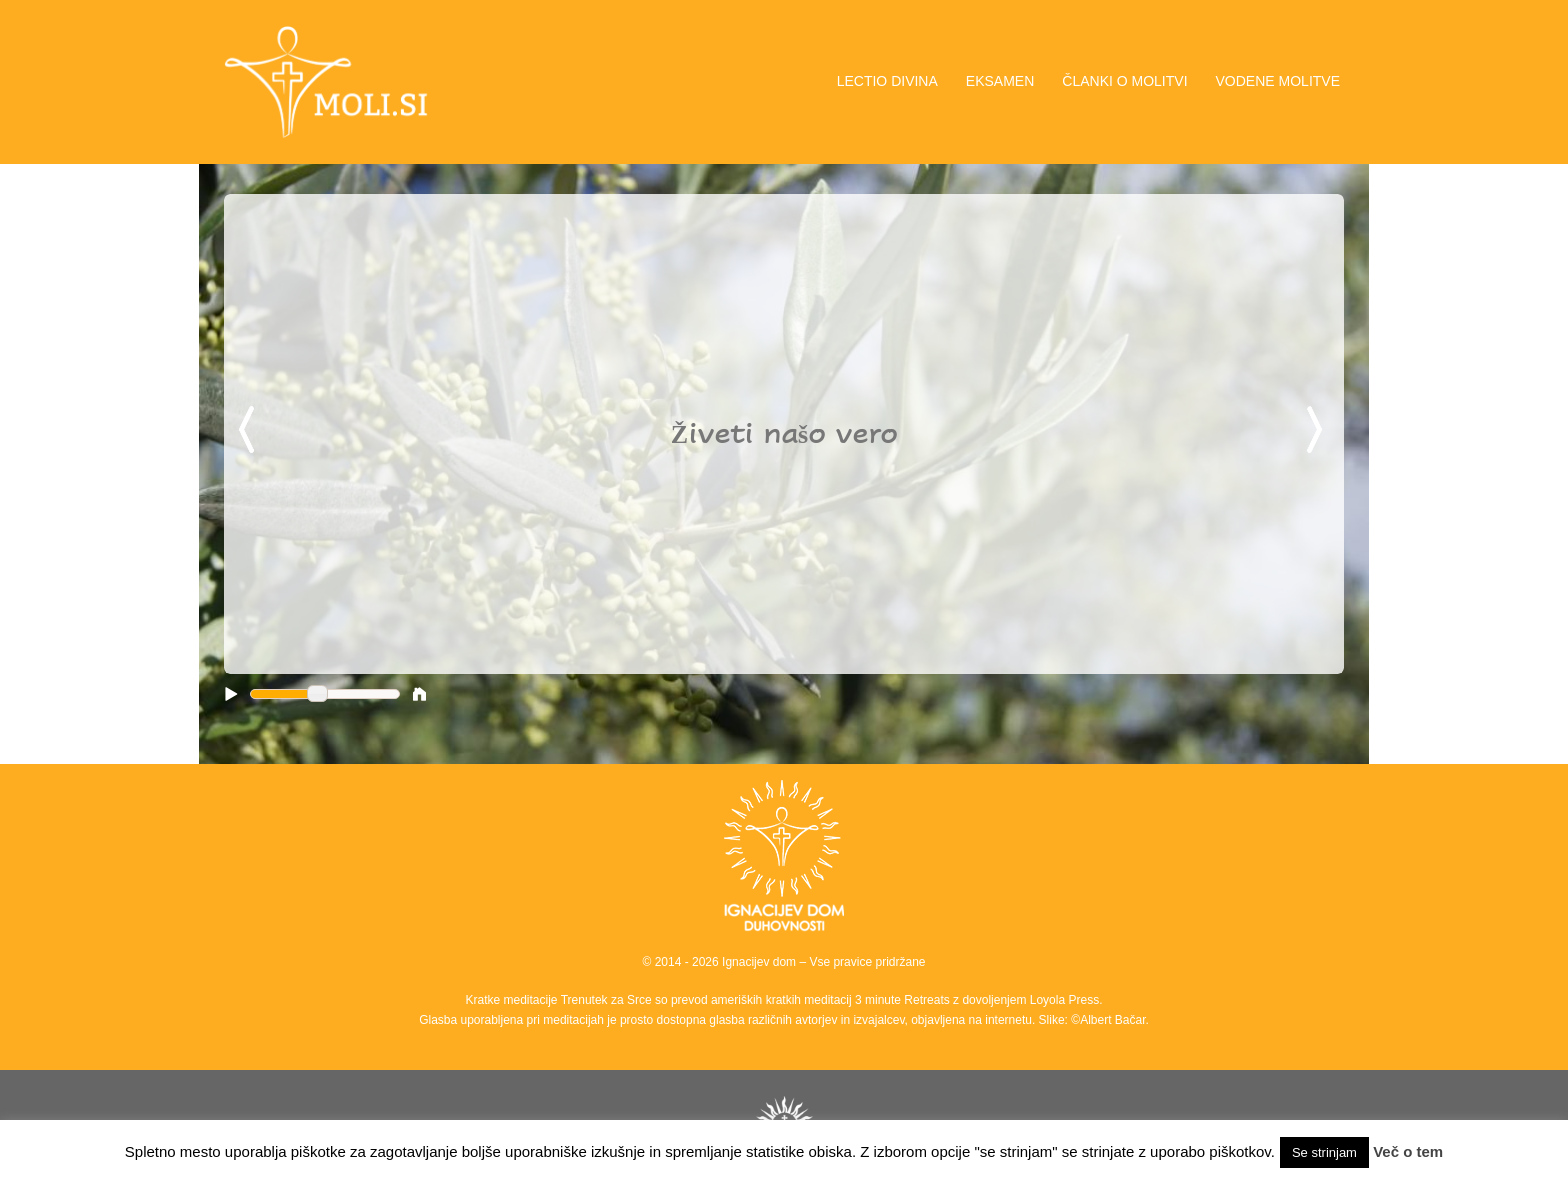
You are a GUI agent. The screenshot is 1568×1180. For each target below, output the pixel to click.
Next (1318, 431)
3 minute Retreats (904, 1000)
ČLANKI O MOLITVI (1124, 81)
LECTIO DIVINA (887, 81)
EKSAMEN (1000, 81)
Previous (250, 431)
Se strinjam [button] (1324, 1152)
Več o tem (1408, 1151)
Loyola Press (1064, 1000)
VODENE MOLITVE (1278, 81)
